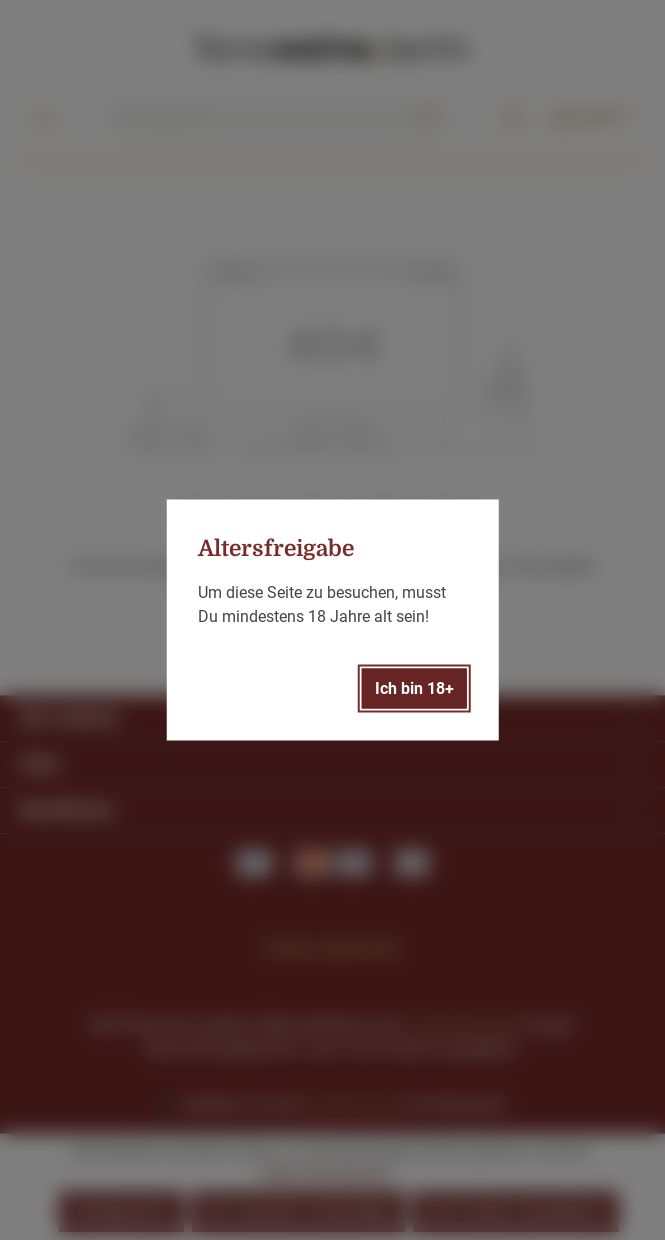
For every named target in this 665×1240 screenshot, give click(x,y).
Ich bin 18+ (414, 688)
